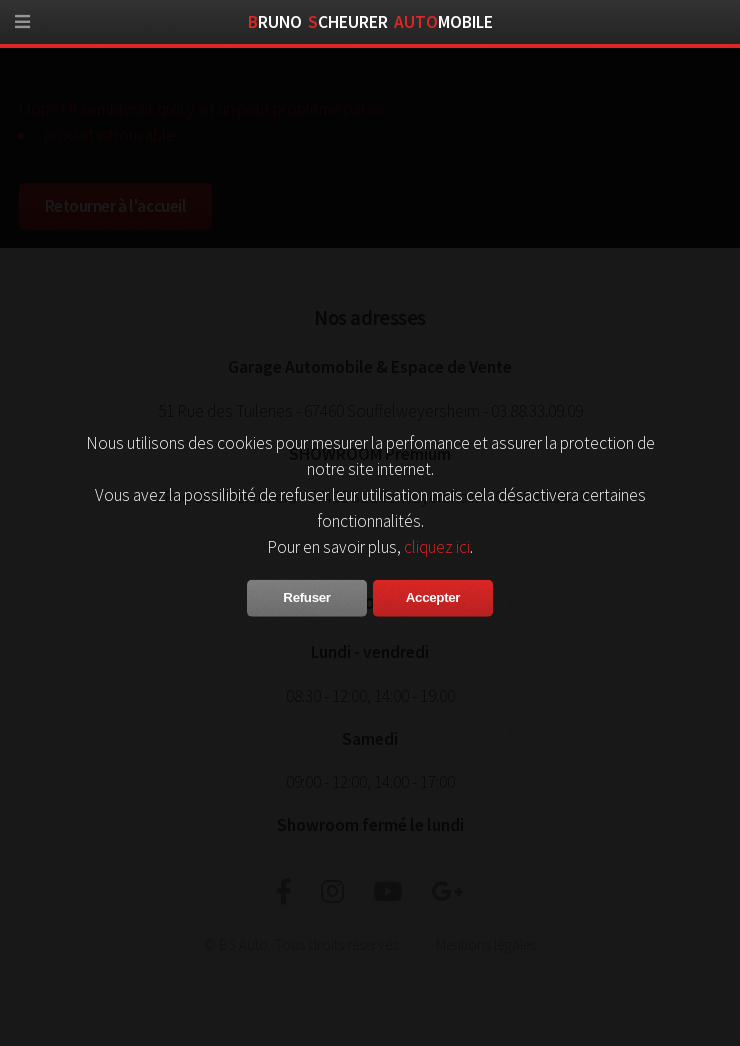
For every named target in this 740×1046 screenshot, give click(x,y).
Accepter (433, 597)
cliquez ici (437, 547)
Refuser (306, 597)
